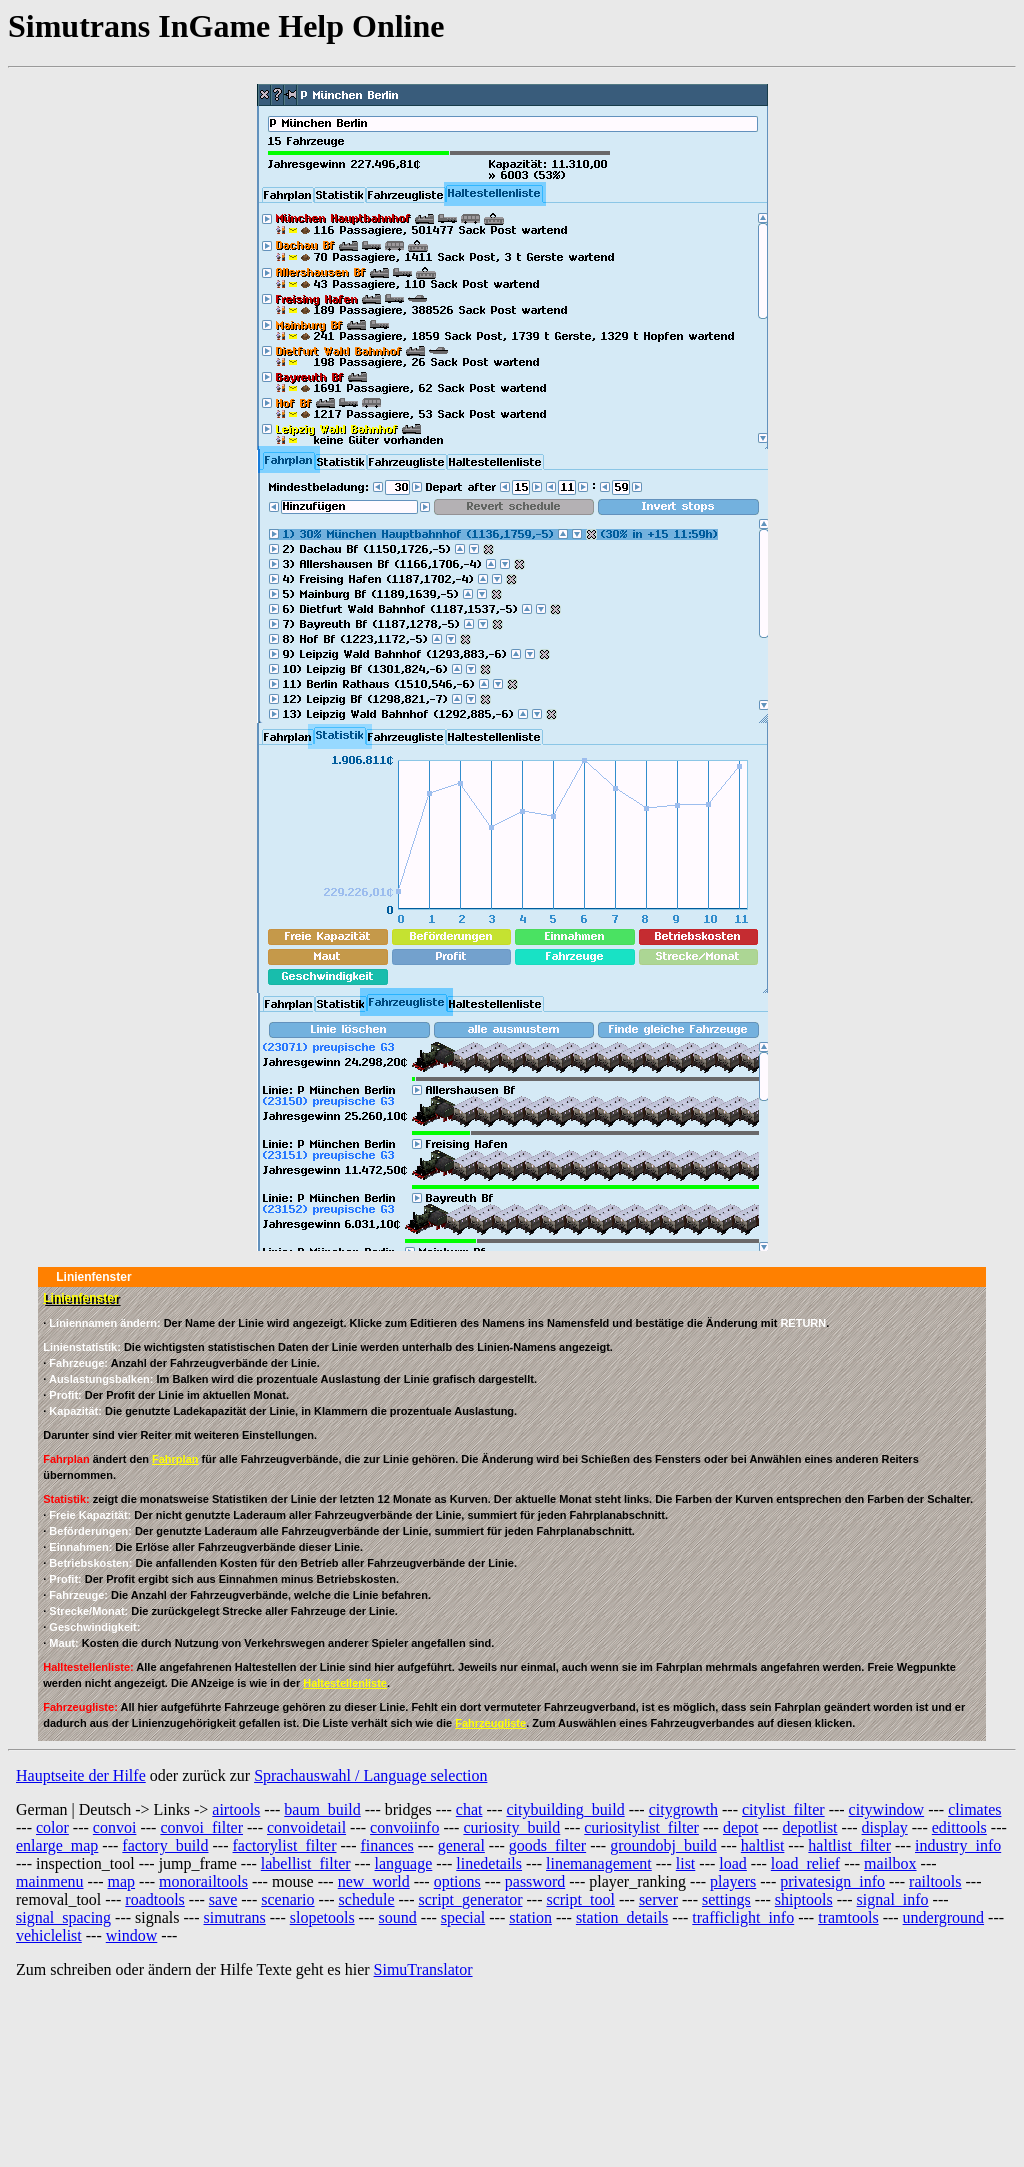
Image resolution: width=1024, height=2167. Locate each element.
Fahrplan (175, 1459)
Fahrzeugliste (490, 1723)
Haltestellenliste (345, 1683)
